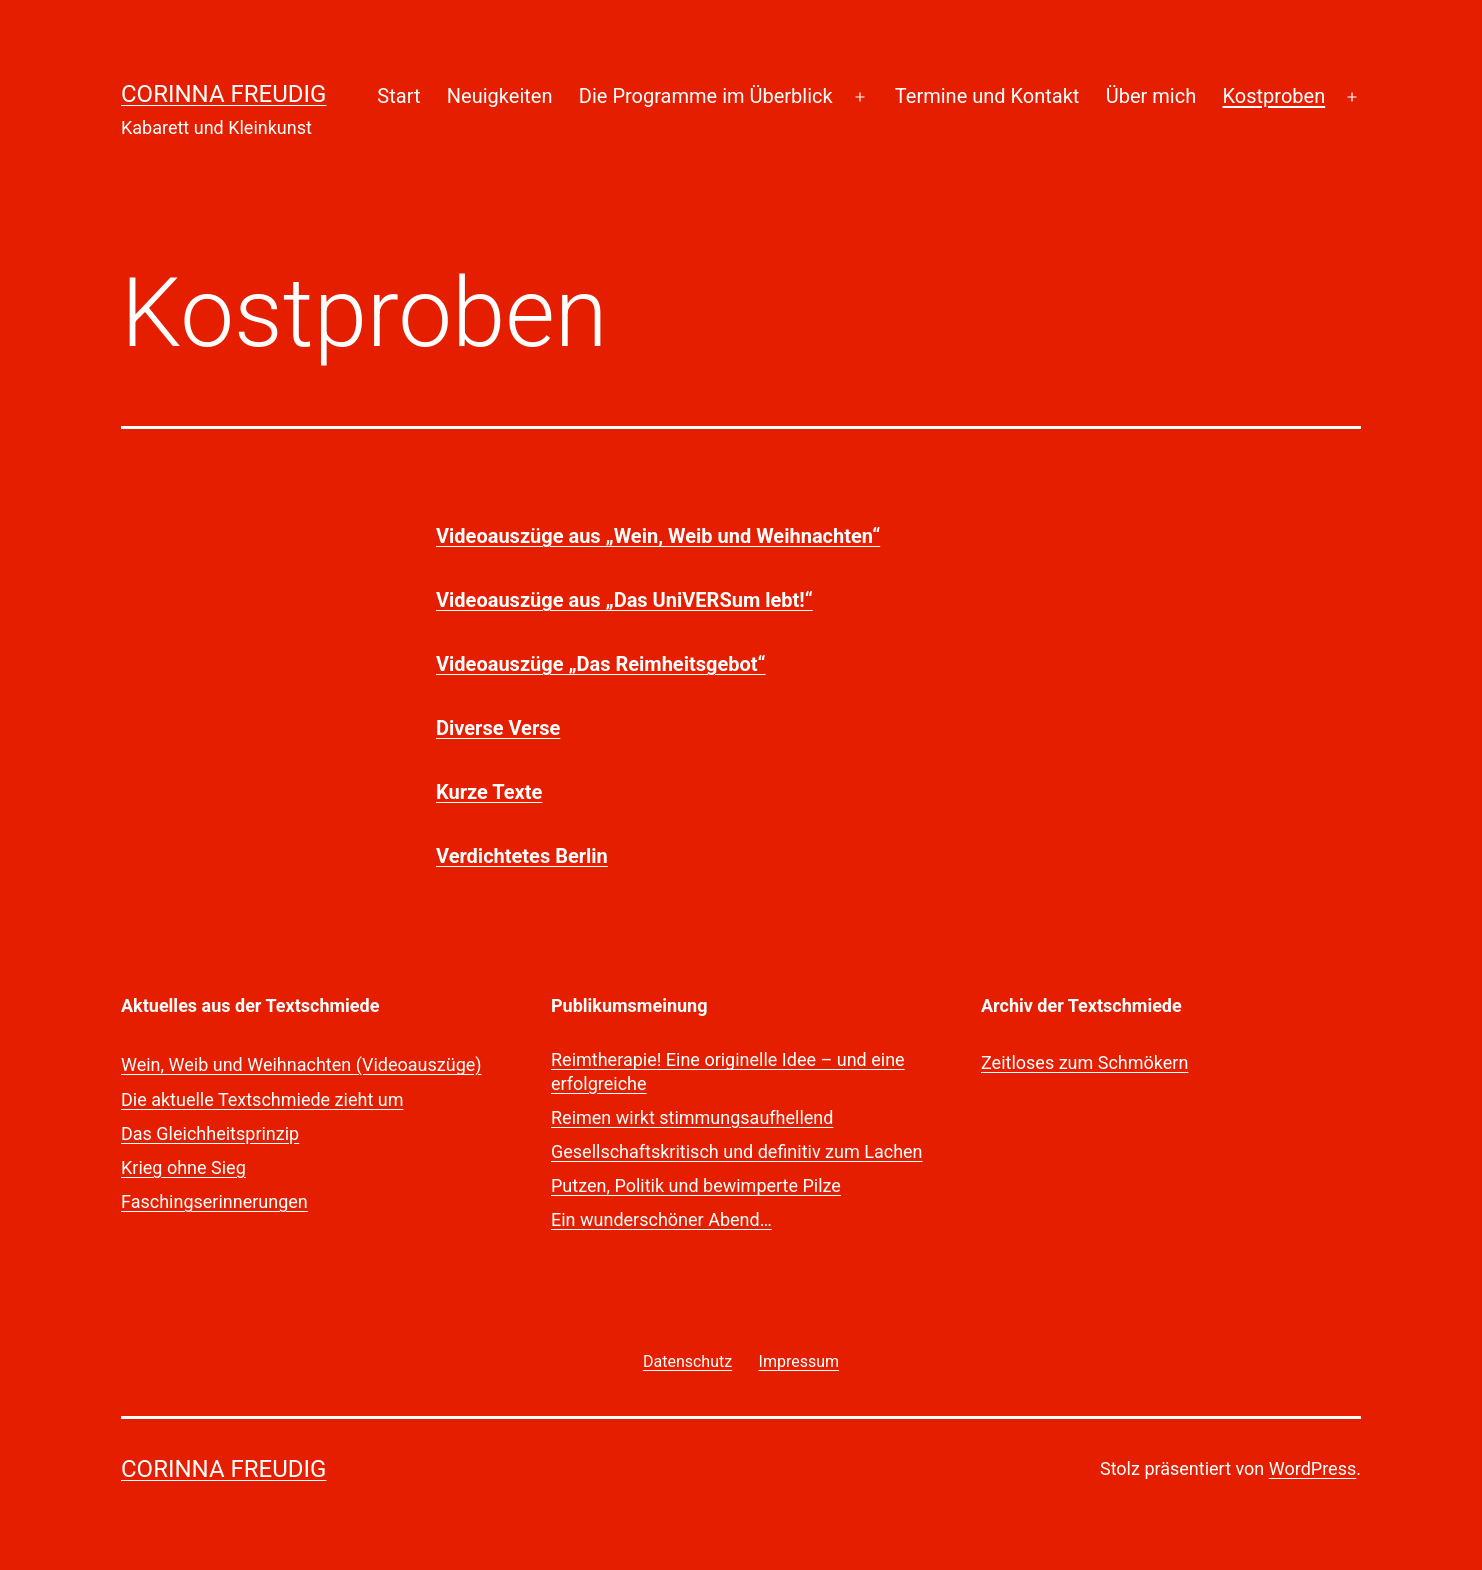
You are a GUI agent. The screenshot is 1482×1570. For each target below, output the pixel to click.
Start (398, 96)
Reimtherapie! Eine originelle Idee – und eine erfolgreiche (728, 1071)
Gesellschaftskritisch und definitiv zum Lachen (737, 1151)
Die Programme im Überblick (706, 96)
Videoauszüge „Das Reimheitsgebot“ (601, 664)
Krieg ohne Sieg (183, 1167)
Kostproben (1274, 96)
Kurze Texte (489, 792)
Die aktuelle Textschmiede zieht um (262, 1099)
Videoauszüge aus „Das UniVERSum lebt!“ (624, 600)
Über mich (1151, 96)
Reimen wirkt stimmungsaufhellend (692, 1117)
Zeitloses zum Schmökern (1084, 1062)
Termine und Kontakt (987, 96)
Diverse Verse (498, 728)
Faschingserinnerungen (214, 1201)
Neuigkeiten (500, 96)
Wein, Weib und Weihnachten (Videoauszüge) (301, 1064)
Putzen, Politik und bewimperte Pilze (696, 1185)
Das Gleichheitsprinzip (210, 1133)
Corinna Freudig (223, 94)
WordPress (1312, 1468)
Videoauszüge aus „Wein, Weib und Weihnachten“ (658, 536)
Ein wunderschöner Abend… (661, 1219)
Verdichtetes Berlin (522, 856)
